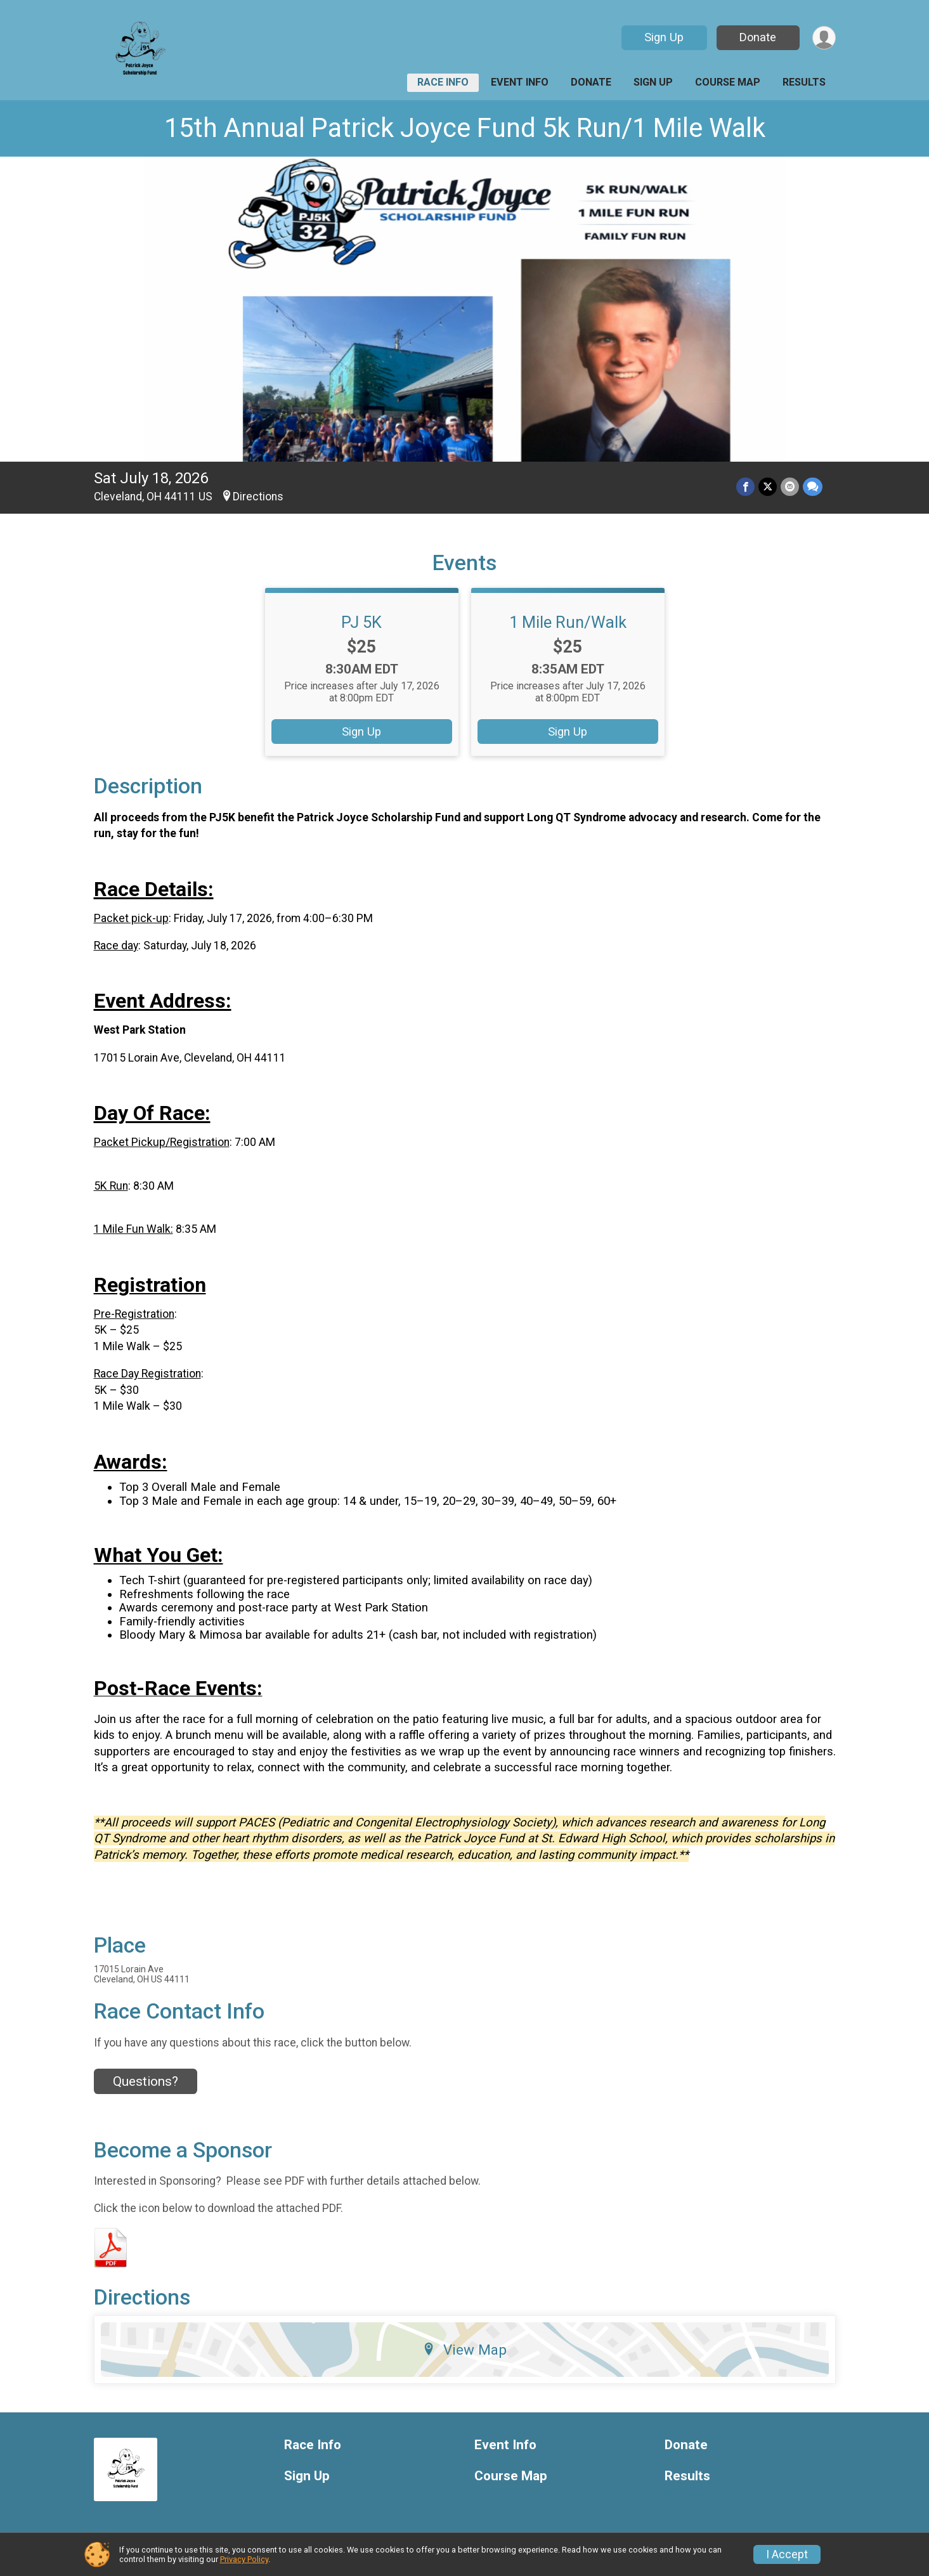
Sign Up (664, 37)
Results (804, 82)
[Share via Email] (790, 487)
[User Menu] (824, 37)
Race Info (443, 82)
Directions (258, 496)
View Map (464, 2349)
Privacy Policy (244, 2559)
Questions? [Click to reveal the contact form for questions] (145, 2081)
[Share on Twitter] (767, 487)
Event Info (520, 82)
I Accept (787, 2554)
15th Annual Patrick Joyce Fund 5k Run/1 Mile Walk (464, 127)
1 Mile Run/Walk (568, 622)
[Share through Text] (812, 487)
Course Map (727, 82)
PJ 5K (361, 622)
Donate (757, 37)
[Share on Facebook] (745, 487)
